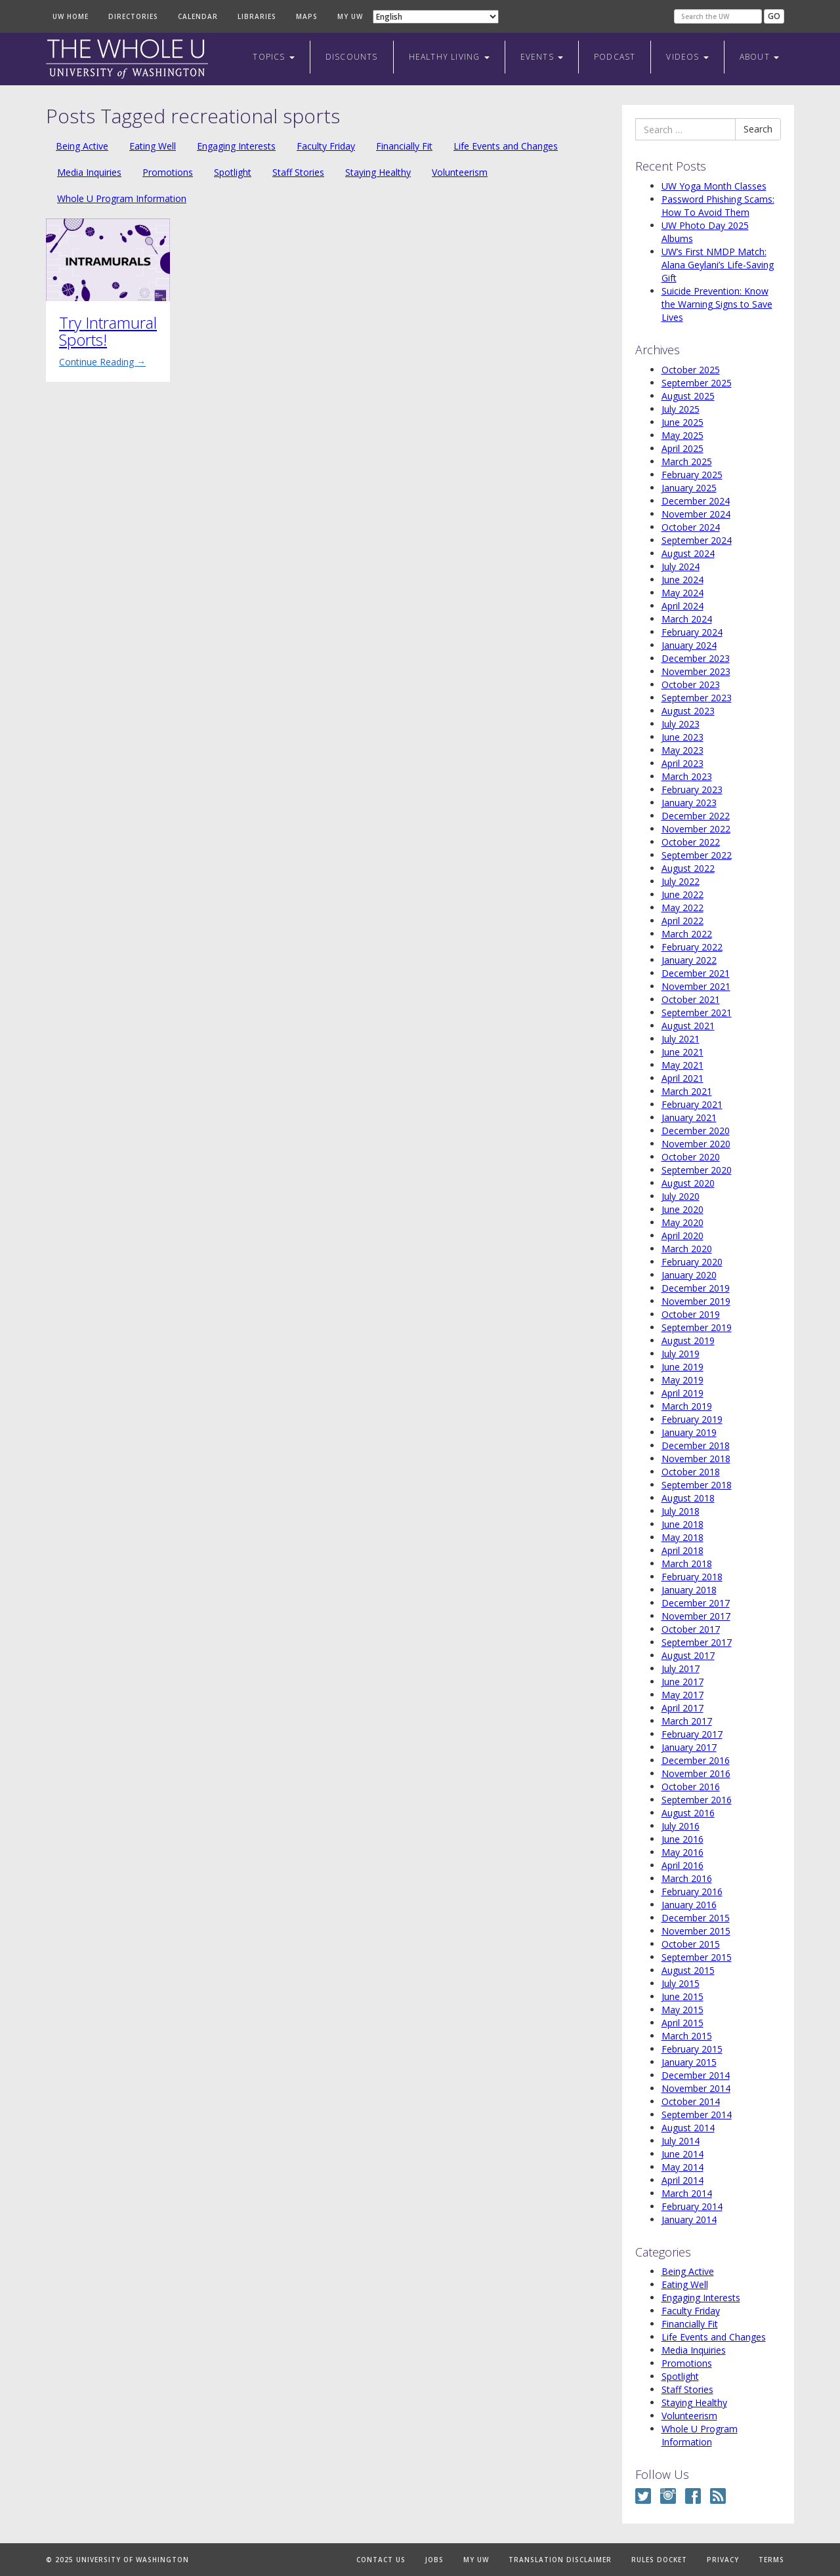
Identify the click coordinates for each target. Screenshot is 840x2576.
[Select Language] (436, 17)
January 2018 (689, 1590)
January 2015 (689, 2062)
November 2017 (696, 1616)
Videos (687, 56)
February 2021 (692, 1104)
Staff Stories (298, 172)
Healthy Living (449, 56)
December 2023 (696, 658)
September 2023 (697, 697)
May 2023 (683, 750)
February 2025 (692, 474)
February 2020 (692, 1262)
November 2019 (696, 1301)
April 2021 (683, 1078)
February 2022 (692, 947)
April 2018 (683, 1550)
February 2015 (692, 2049)
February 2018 (692, 1576)
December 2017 (696, 1603)
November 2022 (696, 829)
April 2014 (683, 2180)
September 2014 (697, 2114)
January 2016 (689, 1904)
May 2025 (683, 435)
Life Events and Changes (505, 146)
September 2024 (697, 540)
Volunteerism (460, 172)
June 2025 (683, 422)
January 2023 (689, 802)
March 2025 (687, 461)
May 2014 (683, 2167)
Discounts (352, 56)
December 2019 (696, 1288)
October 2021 (691, 999)
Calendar (198, 16)
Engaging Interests (236, 146)
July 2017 (681, 1668)
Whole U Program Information (121, 198)
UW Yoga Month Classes (714, 186)
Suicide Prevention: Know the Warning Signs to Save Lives (717, 304)
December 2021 (696, 973)
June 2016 (683, 1839)
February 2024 (692, 632)
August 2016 (688, 1813)
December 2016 (696, 1760)
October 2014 (691, 2101)
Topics (273, 56)
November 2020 (696, 1143)
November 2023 (696, 671)
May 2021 (683, 1065)
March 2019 (687, 1406)
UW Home (70, 16)
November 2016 (696, 1773)
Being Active (82, 146)
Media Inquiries (89, 172)
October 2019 (691, 1314)
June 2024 (683, 579)
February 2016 (692, 1891)
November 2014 (696, 2088)
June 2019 (683, 1366)
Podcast (614, 56)
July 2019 (681, 1353)
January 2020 (689, 1275)
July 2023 (681, 724)
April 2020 (683, 1235)
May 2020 (683, 1222)
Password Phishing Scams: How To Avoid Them (718, 205)
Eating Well (152, 146)
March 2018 (687, 1563)
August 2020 (688, 1183)
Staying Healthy (378, 172)
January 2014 (689, 2219)
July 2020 (681, 1196)
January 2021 (689, 1117)
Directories (133, 16)
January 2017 (689, 1747)
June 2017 (683, 1681)
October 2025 (691, 369)
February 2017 (692, 1734)
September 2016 (697, 1799)
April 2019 (683, 1393)
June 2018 (683, 1524)
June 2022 (683, 894)
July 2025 (681, 409)
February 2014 (692, 2206)
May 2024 (683, 592)
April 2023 (683, 763)
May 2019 (683, 1380)
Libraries (257, 16)
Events (541, 56)
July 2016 (681, 1826)
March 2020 (687, 1248)
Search (758, 129)
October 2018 (691, 1471)
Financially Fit (404, 146)
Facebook (693, 2496)
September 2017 (697, 1642)
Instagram (668, 2496)
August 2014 (688, 2127)
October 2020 (691, 1157)
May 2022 (683, 907)
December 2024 (696, 501)
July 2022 (681, 881)
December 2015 (696, 1918)
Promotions (167, 172)
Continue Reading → (102, 362)
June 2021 (683, 1052)
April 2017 (683, 1708)
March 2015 (687, 2036)
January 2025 (689, 487)
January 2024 (689, 645)
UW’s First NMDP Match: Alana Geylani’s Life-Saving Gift (718, 264)
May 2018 (683, 1537)
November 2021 (696, 986)
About (759, 56)
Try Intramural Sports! (108, 331)
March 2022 (687, 934)
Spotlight (232, 172)
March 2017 (687, 1721)
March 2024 (687, 619)
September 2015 (697, 1957)
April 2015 (683, 2022)
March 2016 (687, 1878)
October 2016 (691, 1786)
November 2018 (696, 1458)
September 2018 (697, 1485)
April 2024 (683, 606)
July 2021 (681, 1038)
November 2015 (696, 1931)
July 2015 (681, 1983)
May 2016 (683, 1852)
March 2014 (687, 2193)
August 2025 (688, 396)
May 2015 (683, 2009)
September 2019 (697, 1327)
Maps (307, 16)
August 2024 (688, 553)
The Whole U (127, 59)
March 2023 (687, 776)
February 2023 (692, 789)
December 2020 (696, 1130)
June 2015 (683, 1996)
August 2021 (688, 1025)
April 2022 (683, 920)
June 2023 (683, 737)
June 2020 (683, 1209)
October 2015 (691, 1944)
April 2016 (683, 1865)
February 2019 (692, 1419)
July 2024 (681, 566)
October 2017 (691, 1629)
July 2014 (681, 2141)
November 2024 (696, 514)
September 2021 (697, 1012)
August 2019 (688, 1340)
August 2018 (688, 1498)
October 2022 (691, 842)
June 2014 (683, 2154)
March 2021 (687, 1091)
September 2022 (697, 855)
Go (774, 16)
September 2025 (697, 383)
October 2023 (691, 684)
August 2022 (688, 868)
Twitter (643, 2496)
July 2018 (681, 1511)
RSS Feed (718, 2496)
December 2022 (696, 815)
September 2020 (697, 1170)
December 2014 (696, 2075)
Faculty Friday (326, 146)
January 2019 (689, 1432)
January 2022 (689, 960)
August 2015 (688, 1970)
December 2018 (696, 1445)
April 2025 (683, 448)
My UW (350, 16)
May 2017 (683, 1694)
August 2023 (688, 711)
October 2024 (691, 527)
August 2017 (688, 1655)
